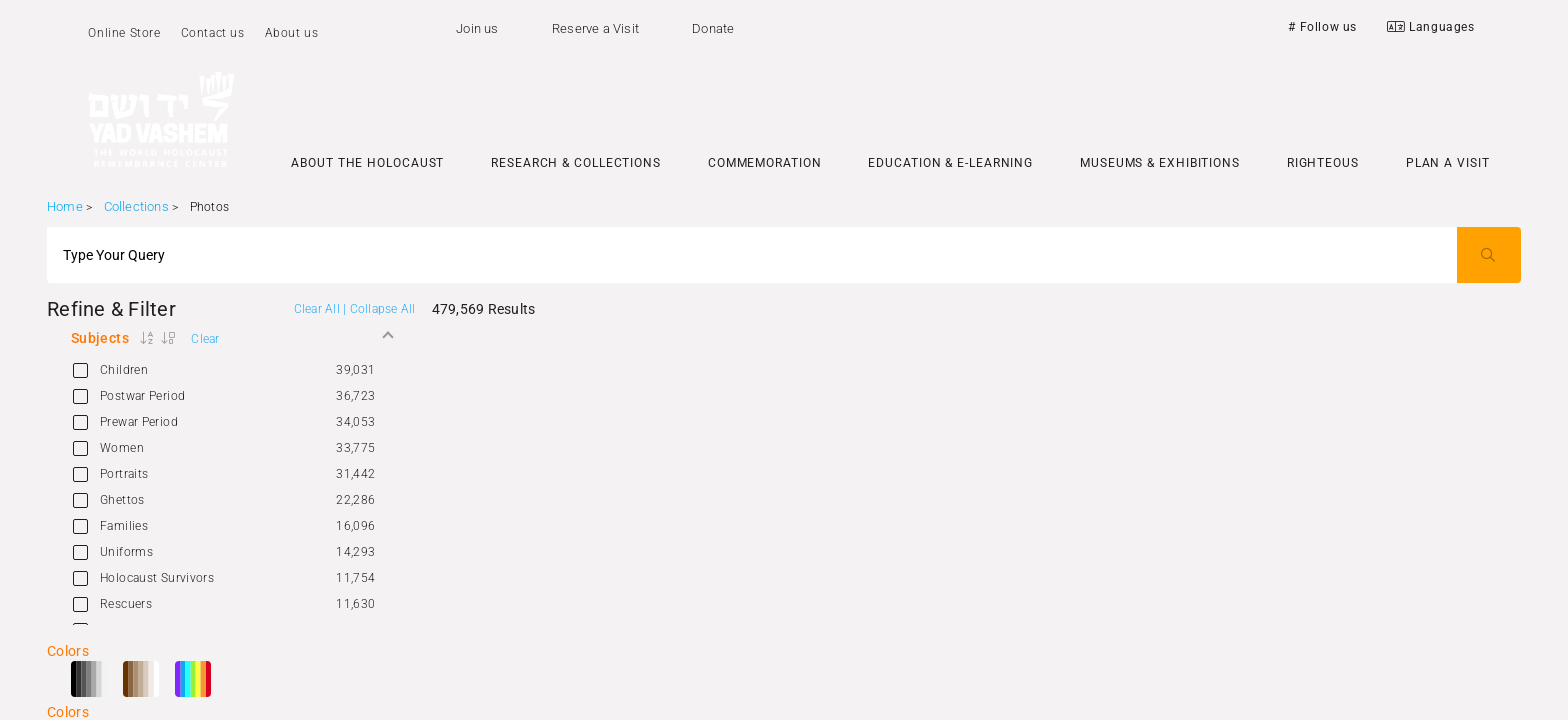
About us (292, 33)
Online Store (124, 33)
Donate (713, 28)
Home (65, 206)
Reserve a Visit (595, 28)
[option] (231, 370)
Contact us (213, 33)
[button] (231, 338)
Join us (477, 28)
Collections (136, 206)
